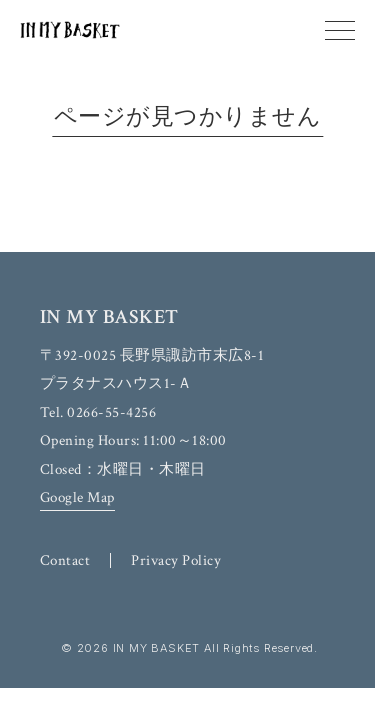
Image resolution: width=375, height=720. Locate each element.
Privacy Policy (176, 560)
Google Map (77, 497)
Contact (65, 560)
